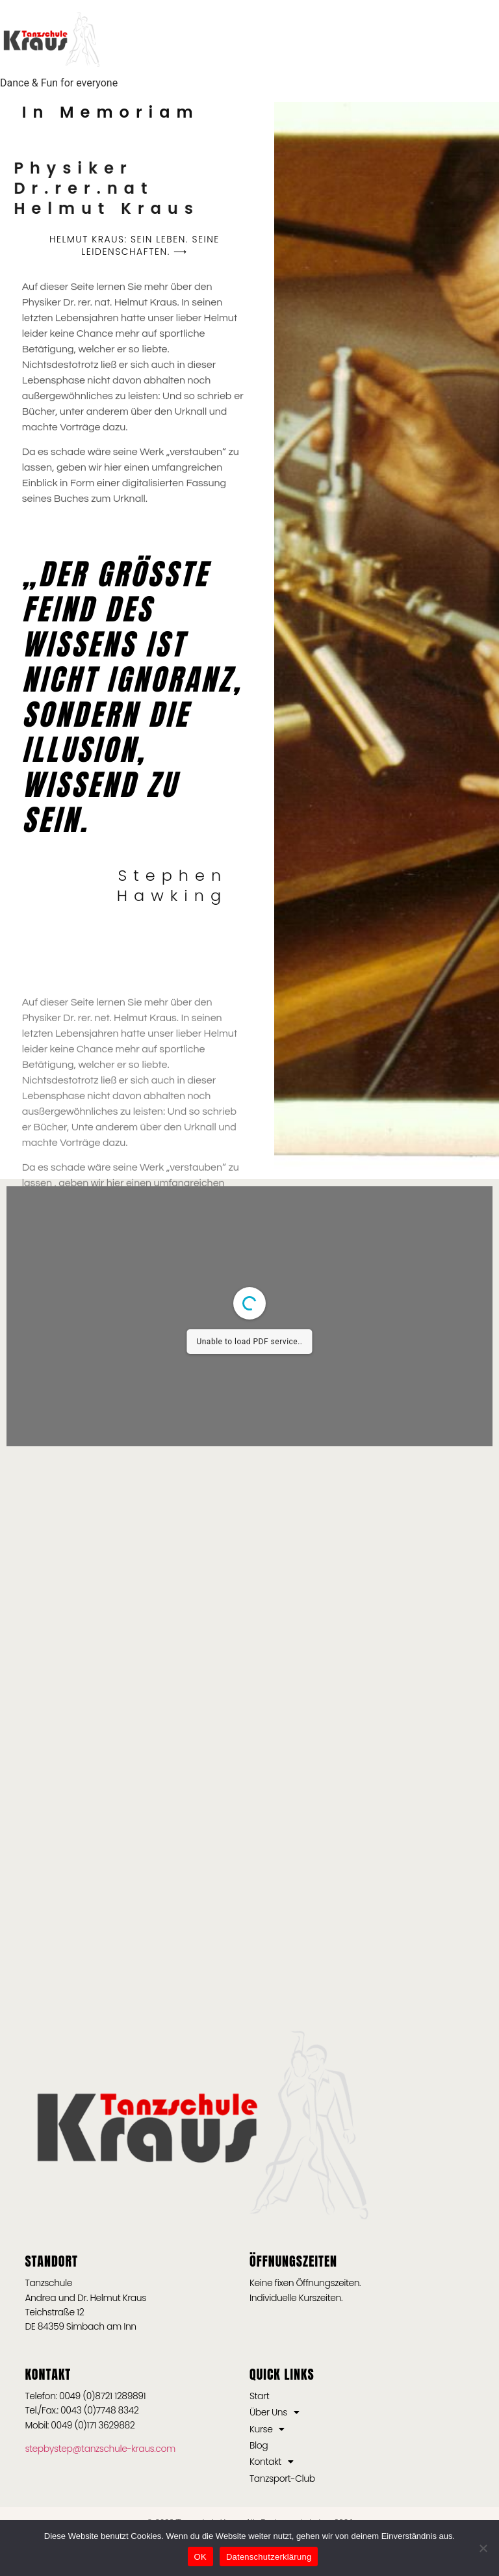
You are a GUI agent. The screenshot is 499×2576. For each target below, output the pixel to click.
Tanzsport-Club (282, 2478)
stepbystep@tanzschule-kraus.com (100, 2448)
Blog (259, 2445)
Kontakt (271, 2461)
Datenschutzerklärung (268, 2557)
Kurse (267, 2429)
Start (259, 2395)
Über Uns (275, 2412)
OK (200, 2557)
